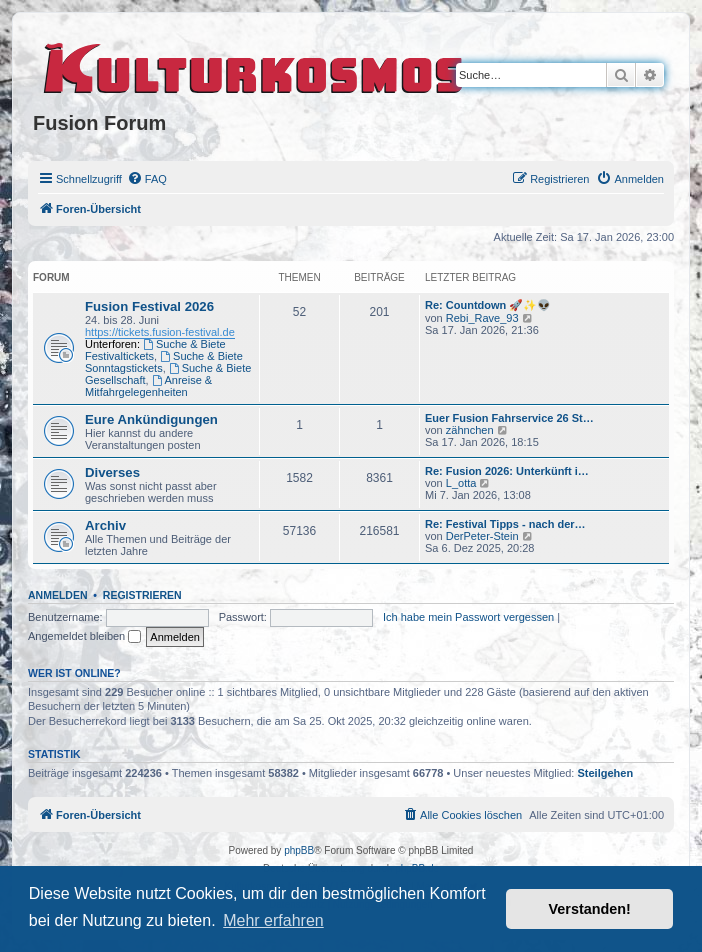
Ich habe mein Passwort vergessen (468, 617)
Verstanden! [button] (590, 909)
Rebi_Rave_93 (482, 318)
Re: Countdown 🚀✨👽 (488, 305)
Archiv (105, 525)
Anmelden (58, 595)
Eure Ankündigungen (151, 419)
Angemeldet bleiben (84, 636)
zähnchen (470, 430)
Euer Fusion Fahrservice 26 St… (509, 418)
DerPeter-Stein (482, 536)
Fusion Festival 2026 (149, 306)
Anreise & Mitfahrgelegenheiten (148, 386)
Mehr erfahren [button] (273, 920)
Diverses (112, 472)
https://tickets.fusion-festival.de (160, 332)
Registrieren (142, 595)
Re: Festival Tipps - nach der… (505, 524)
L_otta (461, 483)
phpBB (299, 850)
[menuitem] (147, 179)
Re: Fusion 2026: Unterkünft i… (507, 471)
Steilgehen (606, 773)
